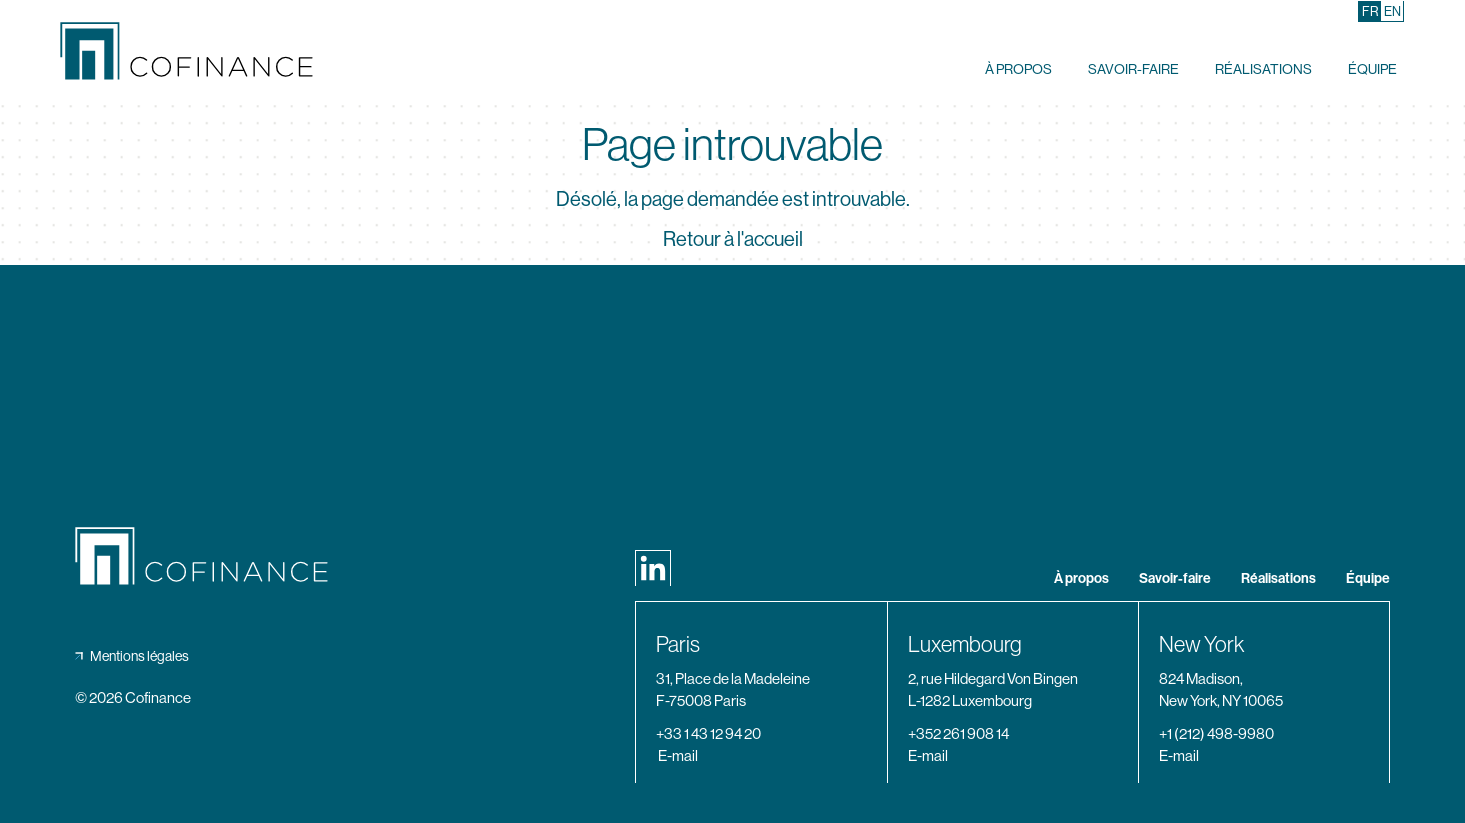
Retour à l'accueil (733, 239)
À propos (1018, 68)
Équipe (1372, 68)
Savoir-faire (1133, 68)
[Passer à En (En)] (1392, 11)
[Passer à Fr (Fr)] (1370, 11)
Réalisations (1263, 68)
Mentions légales (132, 656)
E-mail (678, 755)
